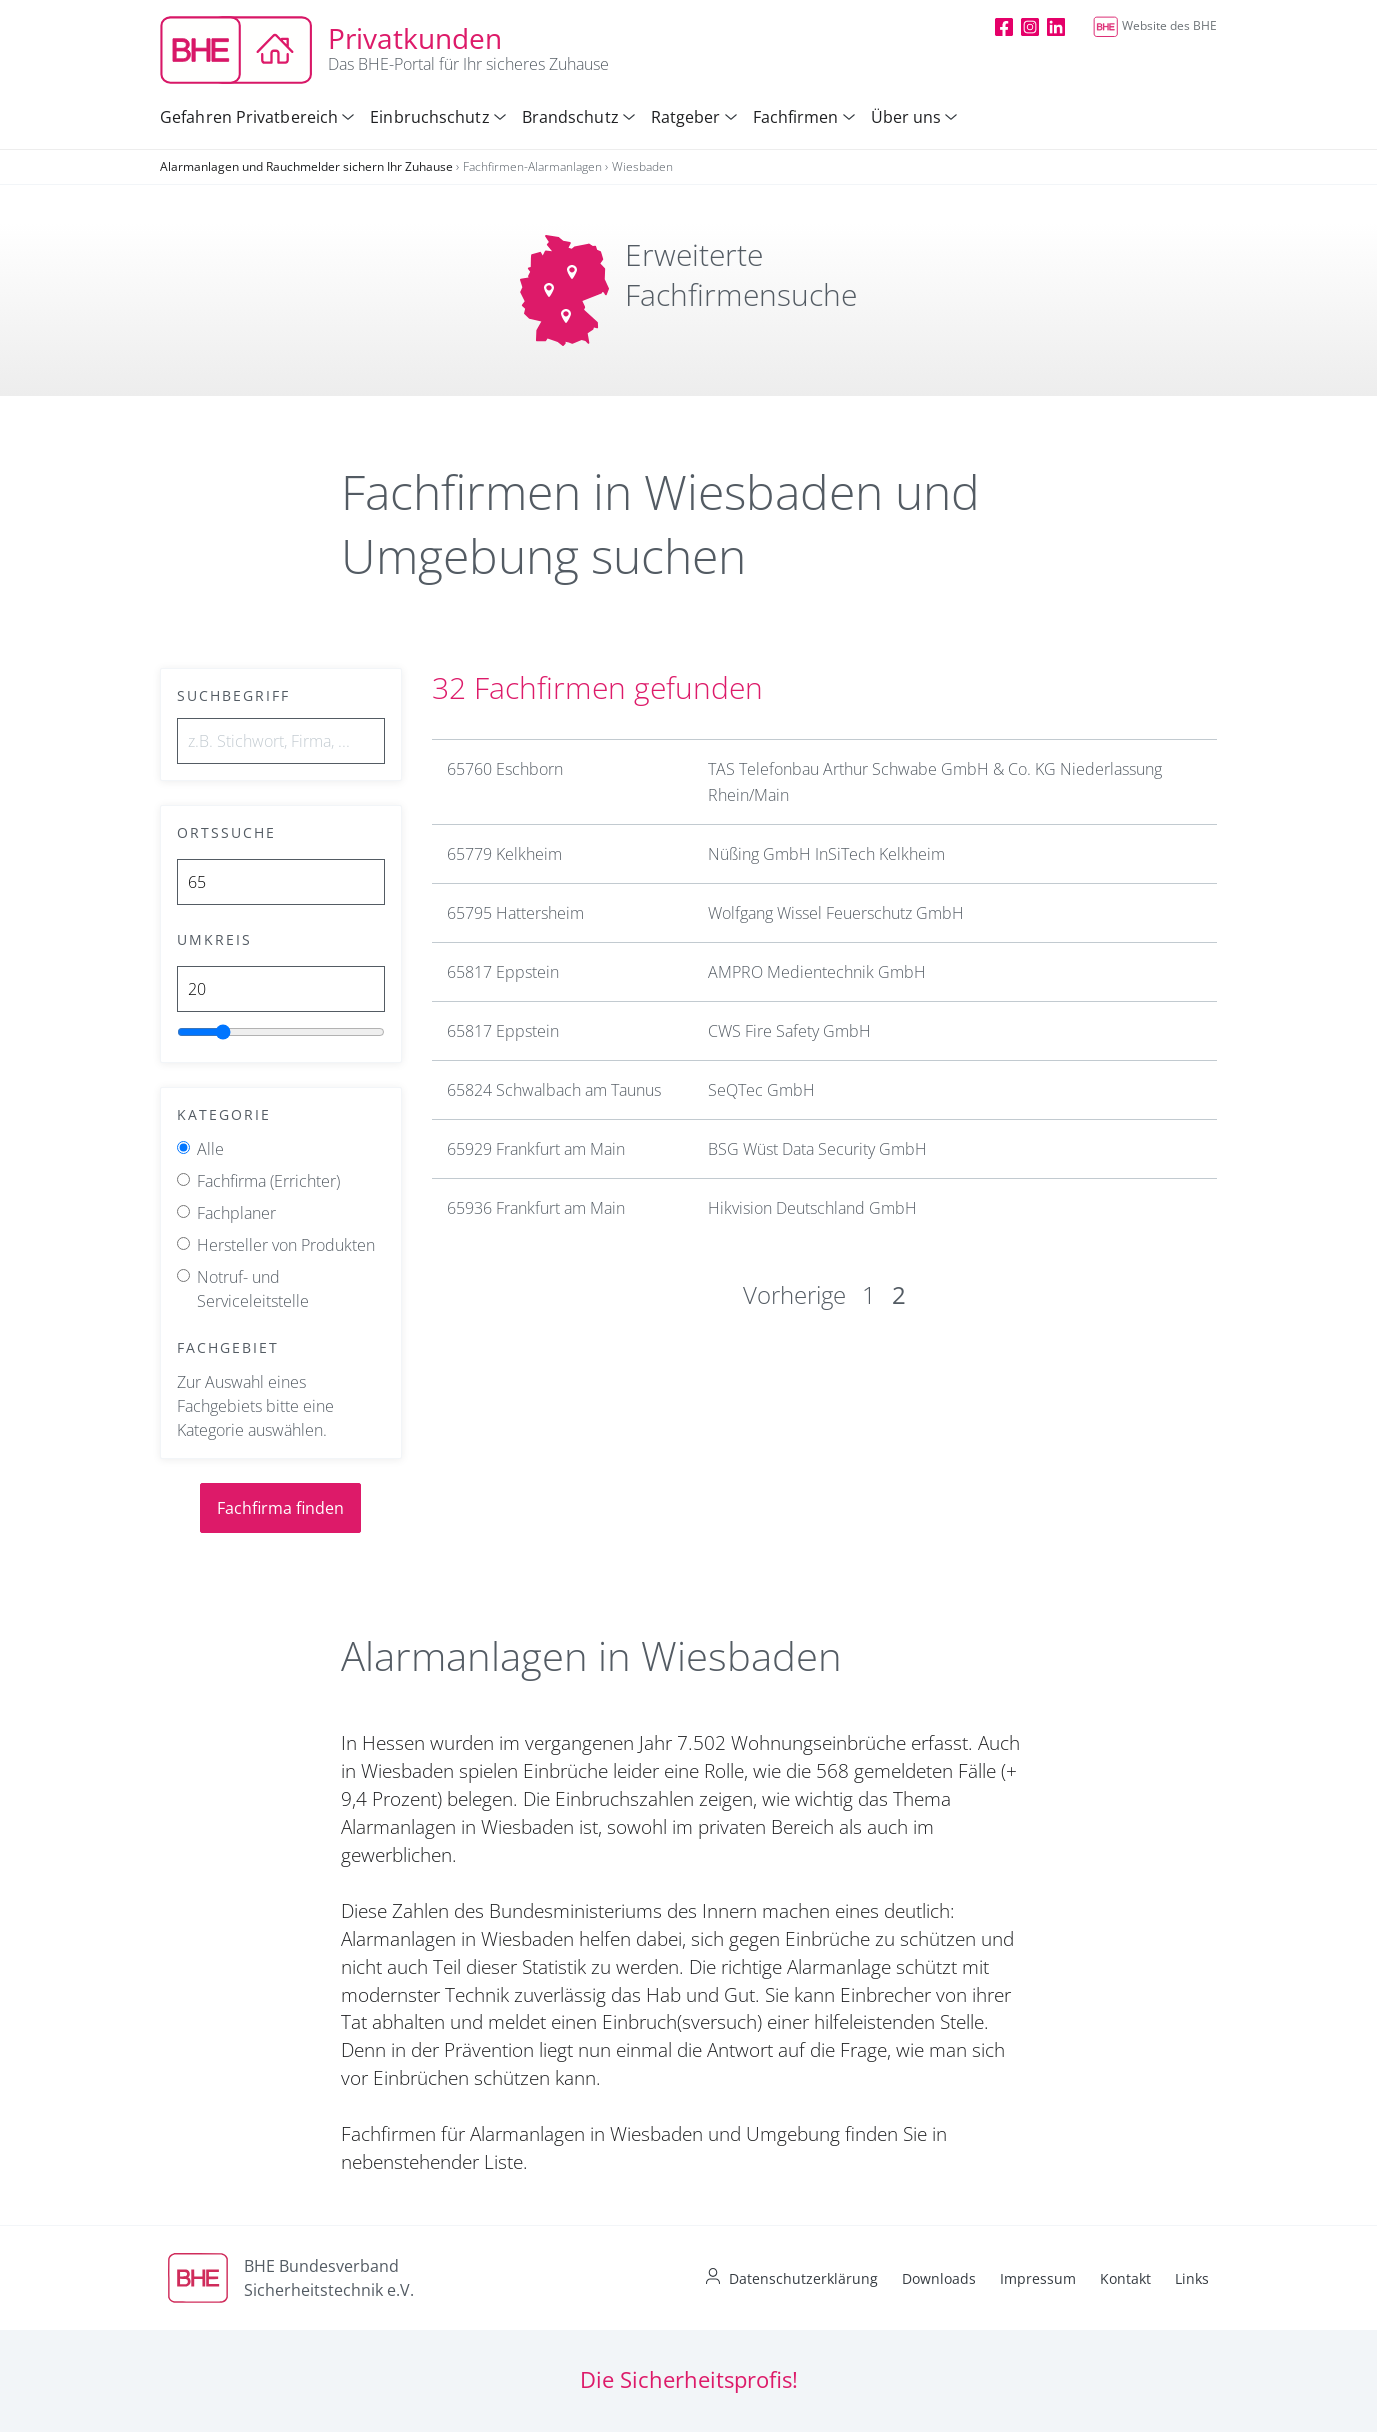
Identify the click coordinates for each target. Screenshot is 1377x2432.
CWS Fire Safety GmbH (789, 1031)
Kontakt (1125, 2278)
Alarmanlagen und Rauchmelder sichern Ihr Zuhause (306, 166)
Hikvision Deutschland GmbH (812, 1208)
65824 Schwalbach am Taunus (554, 1090)
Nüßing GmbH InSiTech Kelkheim (826, 854)
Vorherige (794, 1294)
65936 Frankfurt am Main (536, 1208)
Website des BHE (1155, 25)
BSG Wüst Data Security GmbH (817, 1149)
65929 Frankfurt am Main (536, 1149)
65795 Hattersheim (515, 913)
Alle (210, 1149)
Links (1192, 2278)
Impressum (1038, 2278)
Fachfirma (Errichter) (268, 1181)
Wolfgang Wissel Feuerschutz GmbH (836, 913)
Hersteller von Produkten (286, 1245)
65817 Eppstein (503, 972)
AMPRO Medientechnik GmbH (817, 972)
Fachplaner (236, 1213)
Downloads (939, 2278)
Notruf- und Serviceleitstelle (253, 1289)
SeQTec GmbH (761, 1090)
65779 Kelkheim (504, 854)
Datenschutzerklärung (803, 2278)
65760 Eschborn (505, 769)
